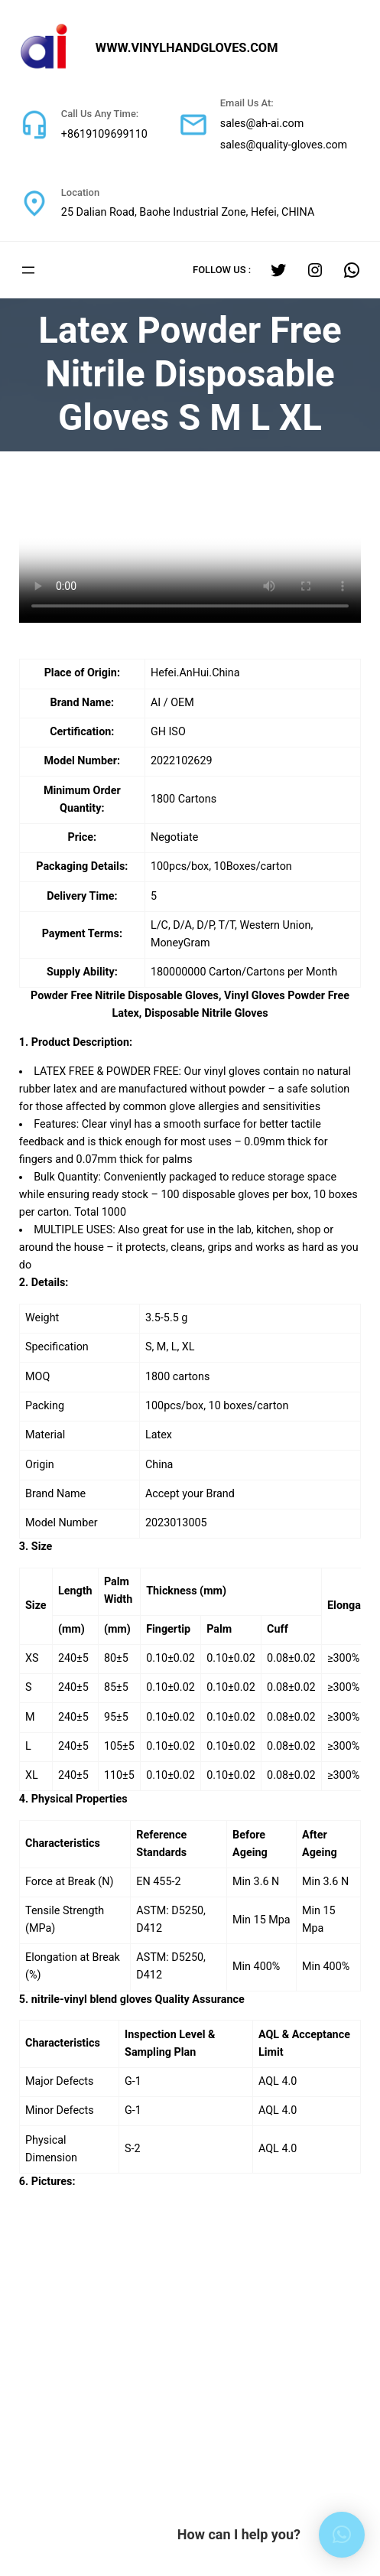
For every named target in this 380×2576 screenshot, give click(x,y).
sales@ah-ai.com (248, 124)
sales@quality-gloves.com (268, 145)
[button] (342, 2535)
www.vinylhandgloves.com (197, 48)
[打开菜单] (28, 270)
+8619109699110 (99, 135)
